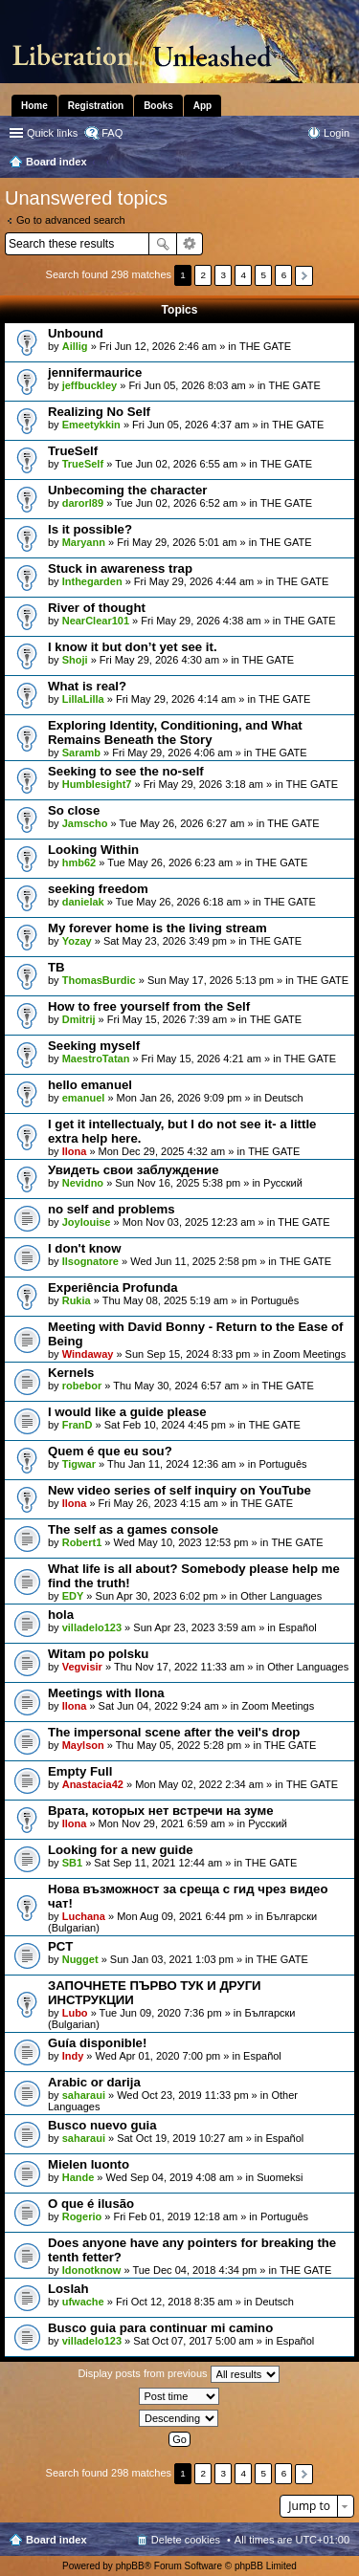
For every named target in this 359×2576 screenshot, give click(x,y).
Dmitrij (79, 1019)
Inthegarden (92, 581)
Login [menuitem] (336, 133)
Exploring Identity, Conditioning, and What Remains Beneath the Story (175, 732)
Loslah (68, 2288)
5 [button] (264, 275)
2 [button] (203, 275)
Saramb (81, 752)
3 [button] (223, 275)
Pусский (283, 1183)
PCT (60, 1946)
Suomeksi (280, 2177)
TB (56, 967)
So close (74, 810)
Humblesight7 (97, 784)
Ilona (74, 1151)
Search (162, 243)
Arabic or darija (94, 2082)
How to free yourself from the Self (149, 1006)
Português (275, 1300)
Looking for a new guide (120, 1850)
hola (61, 1614)
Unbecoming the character (127, 490)
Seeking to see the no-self (126, 771)
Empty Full (80, 1771)
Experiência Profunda (113, 1287)
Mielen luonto (88, 2164)
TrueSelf (73, 451)
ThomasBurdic (99, 980)
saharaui (83, 2095)
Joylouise (86, 1222)
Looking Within (93, 849)
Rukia (76, 1300)
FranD (77, 1424)
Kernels (71, 1372)
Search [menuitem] (341, 163)
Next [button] (304, 276)
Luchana (83, 1916)
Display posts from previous (178, 2374)
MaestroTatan (96, 1058)
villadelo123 (92, 1627)
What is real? (87, 686)
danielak (83, 901)
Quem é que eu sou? (110, 1451)
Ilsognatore (90, 1261)
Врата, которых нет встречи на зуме (161, 1810)
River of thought (97, 607)
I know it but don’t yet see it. (132, 647)
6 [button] (284, 275)
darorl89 (82, 503)
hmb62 (79, 862)
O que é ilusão (91, 2203)
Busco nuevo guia (102, 2125)
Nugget (80, 1959)
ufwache (83, 2301)
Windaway (88, 1354)
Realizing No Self (99, 411)
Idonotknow (92, 2270)
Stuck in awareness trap (120, 568)
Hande (78, 2177)
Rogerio (82, 2216)
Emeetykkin (91, 424)
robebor (82, 1385)
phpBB (130, 2566)
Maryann (83, 542)
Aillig (75, 346)
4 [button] (244, 275)
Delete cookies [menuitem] (185, 2539)
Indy (73, 2056)
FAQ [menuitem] (112, 133)
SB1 (72, 1862)
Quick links (52, 133)
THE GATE (265, 346)
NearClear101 (95, 620)
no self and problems (111, 1209)
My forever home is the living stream (157, 928)
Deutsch (283, 1097)
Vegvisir (82, 1666)
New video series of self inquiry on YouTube (179, 1490)
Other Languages (281, 1596)
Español (298, 1627)
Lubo (75, 2013)
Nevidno (82, 1183)
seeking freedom (98, 889)
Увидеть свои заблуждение (133, 1170)
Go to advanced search (70, 220)
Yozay (77, 941)
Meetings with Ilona (106, 1693)
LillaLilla (83, 699)
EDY (73, 1596)
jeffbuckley (89, 385)
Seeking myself (94, 1045)
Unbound (75, 333)
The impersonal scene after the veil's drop (174, 1732)
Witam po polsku (98, 1654)
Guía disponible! (97, 2043)
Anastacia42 (92, 1784)
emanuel (83, 1097)
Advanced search (190, 243)
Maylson (83, 1745)
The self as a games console (133, 1529)
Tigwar (79, 1464)
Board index (56, 2539)
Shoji (75, 660)
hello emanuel (90, 1085)
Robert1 (82, 1542)
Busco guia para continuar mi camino (160, 2328)
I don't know (84, 1248)
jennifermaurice (95, 372)
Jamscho (85, 823)
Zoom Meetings (309, 1354)
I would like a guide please (127, 1412)
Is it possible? (90, 529)
